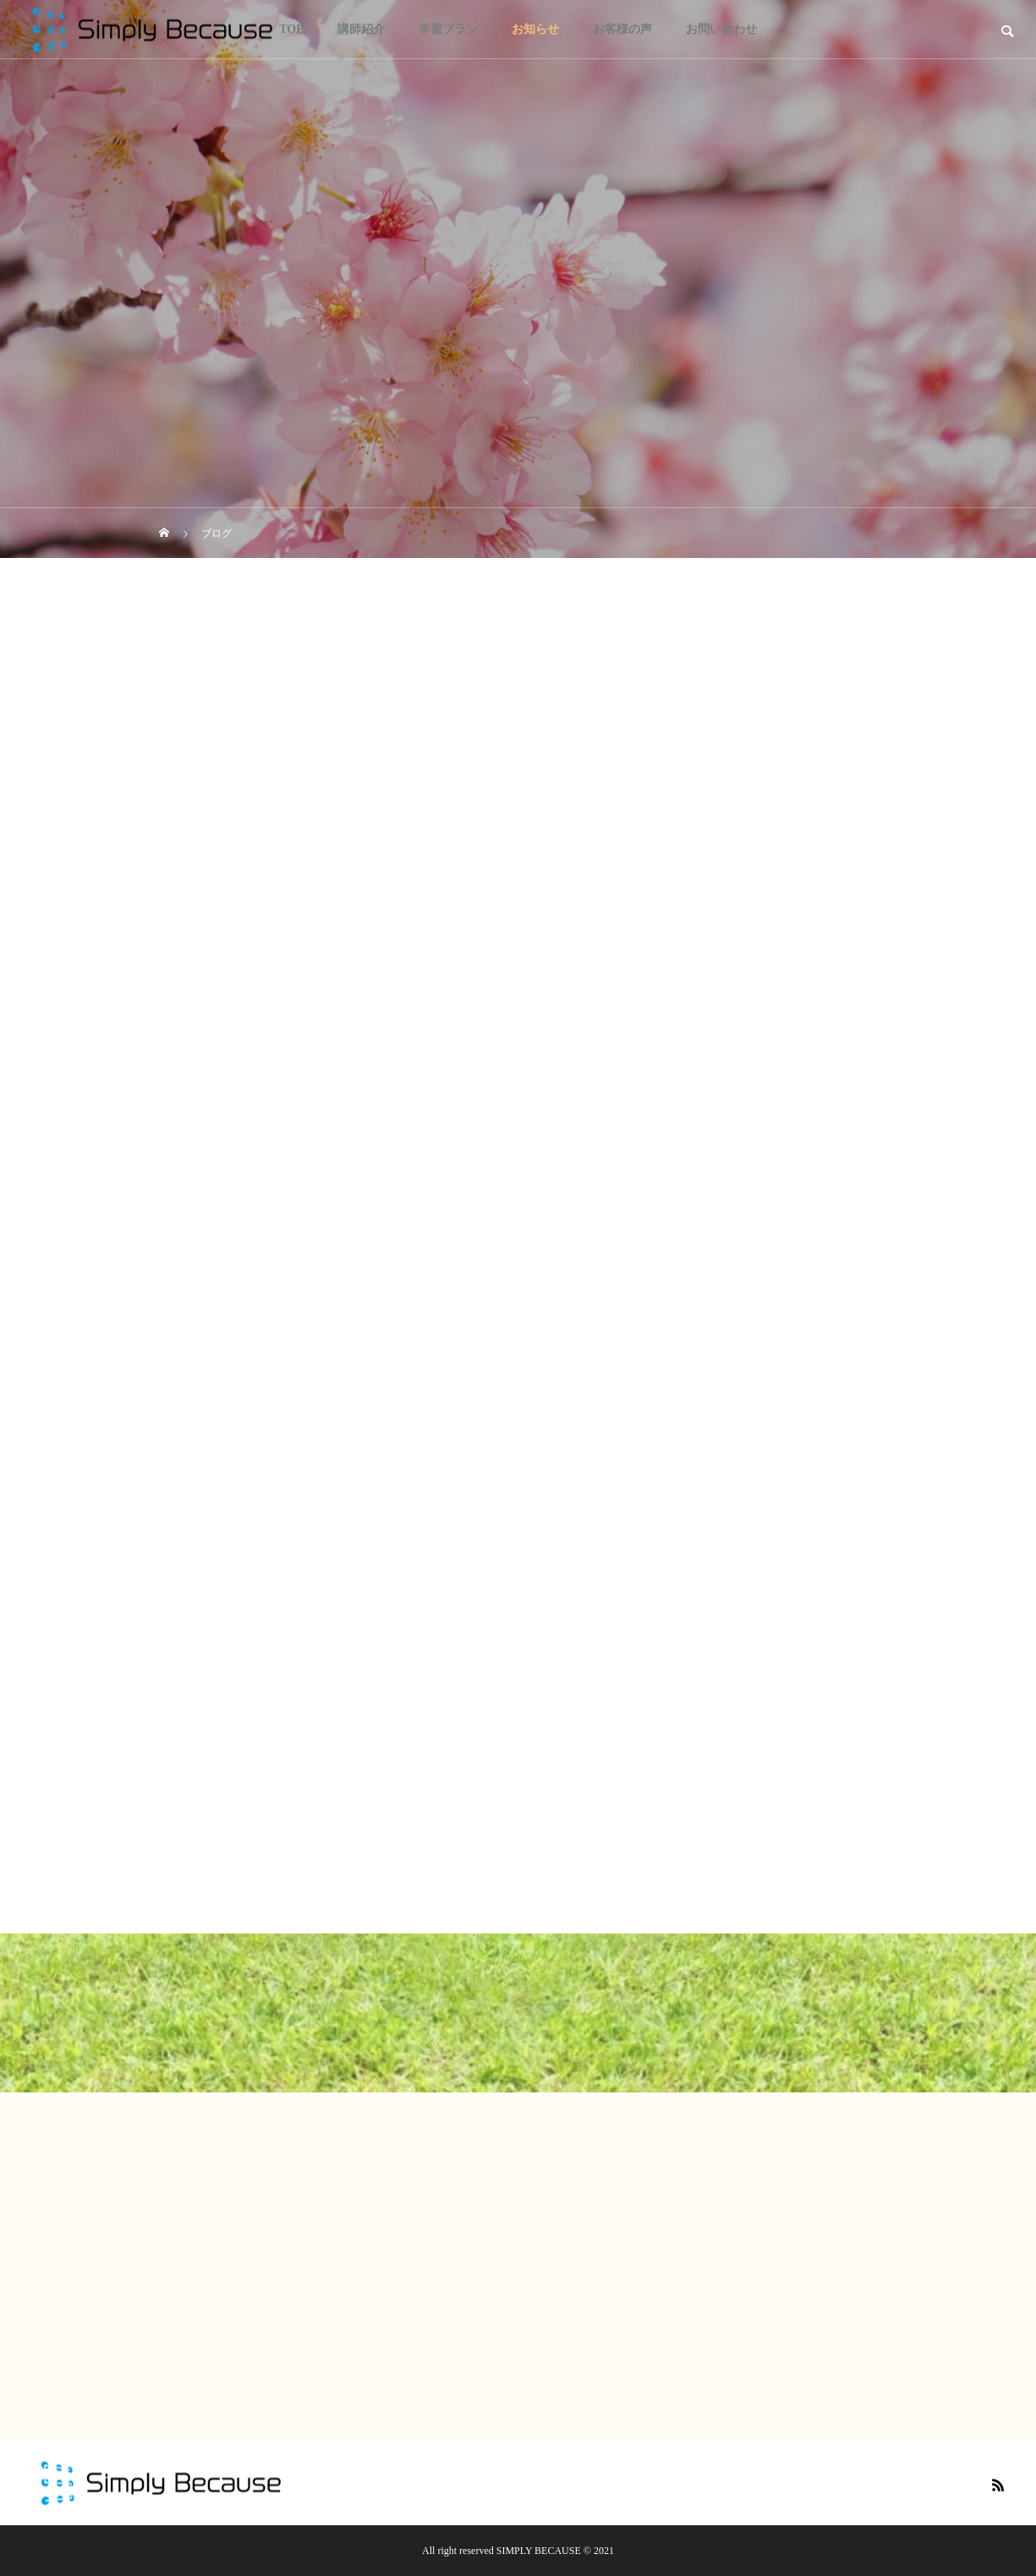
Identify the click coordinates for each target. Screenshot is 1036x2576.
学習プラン (448, 29)
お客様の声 (622, 29)
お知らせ (535, 29)
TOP (291, 29)
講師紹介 (361, 29)
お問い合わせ (721, 29)
